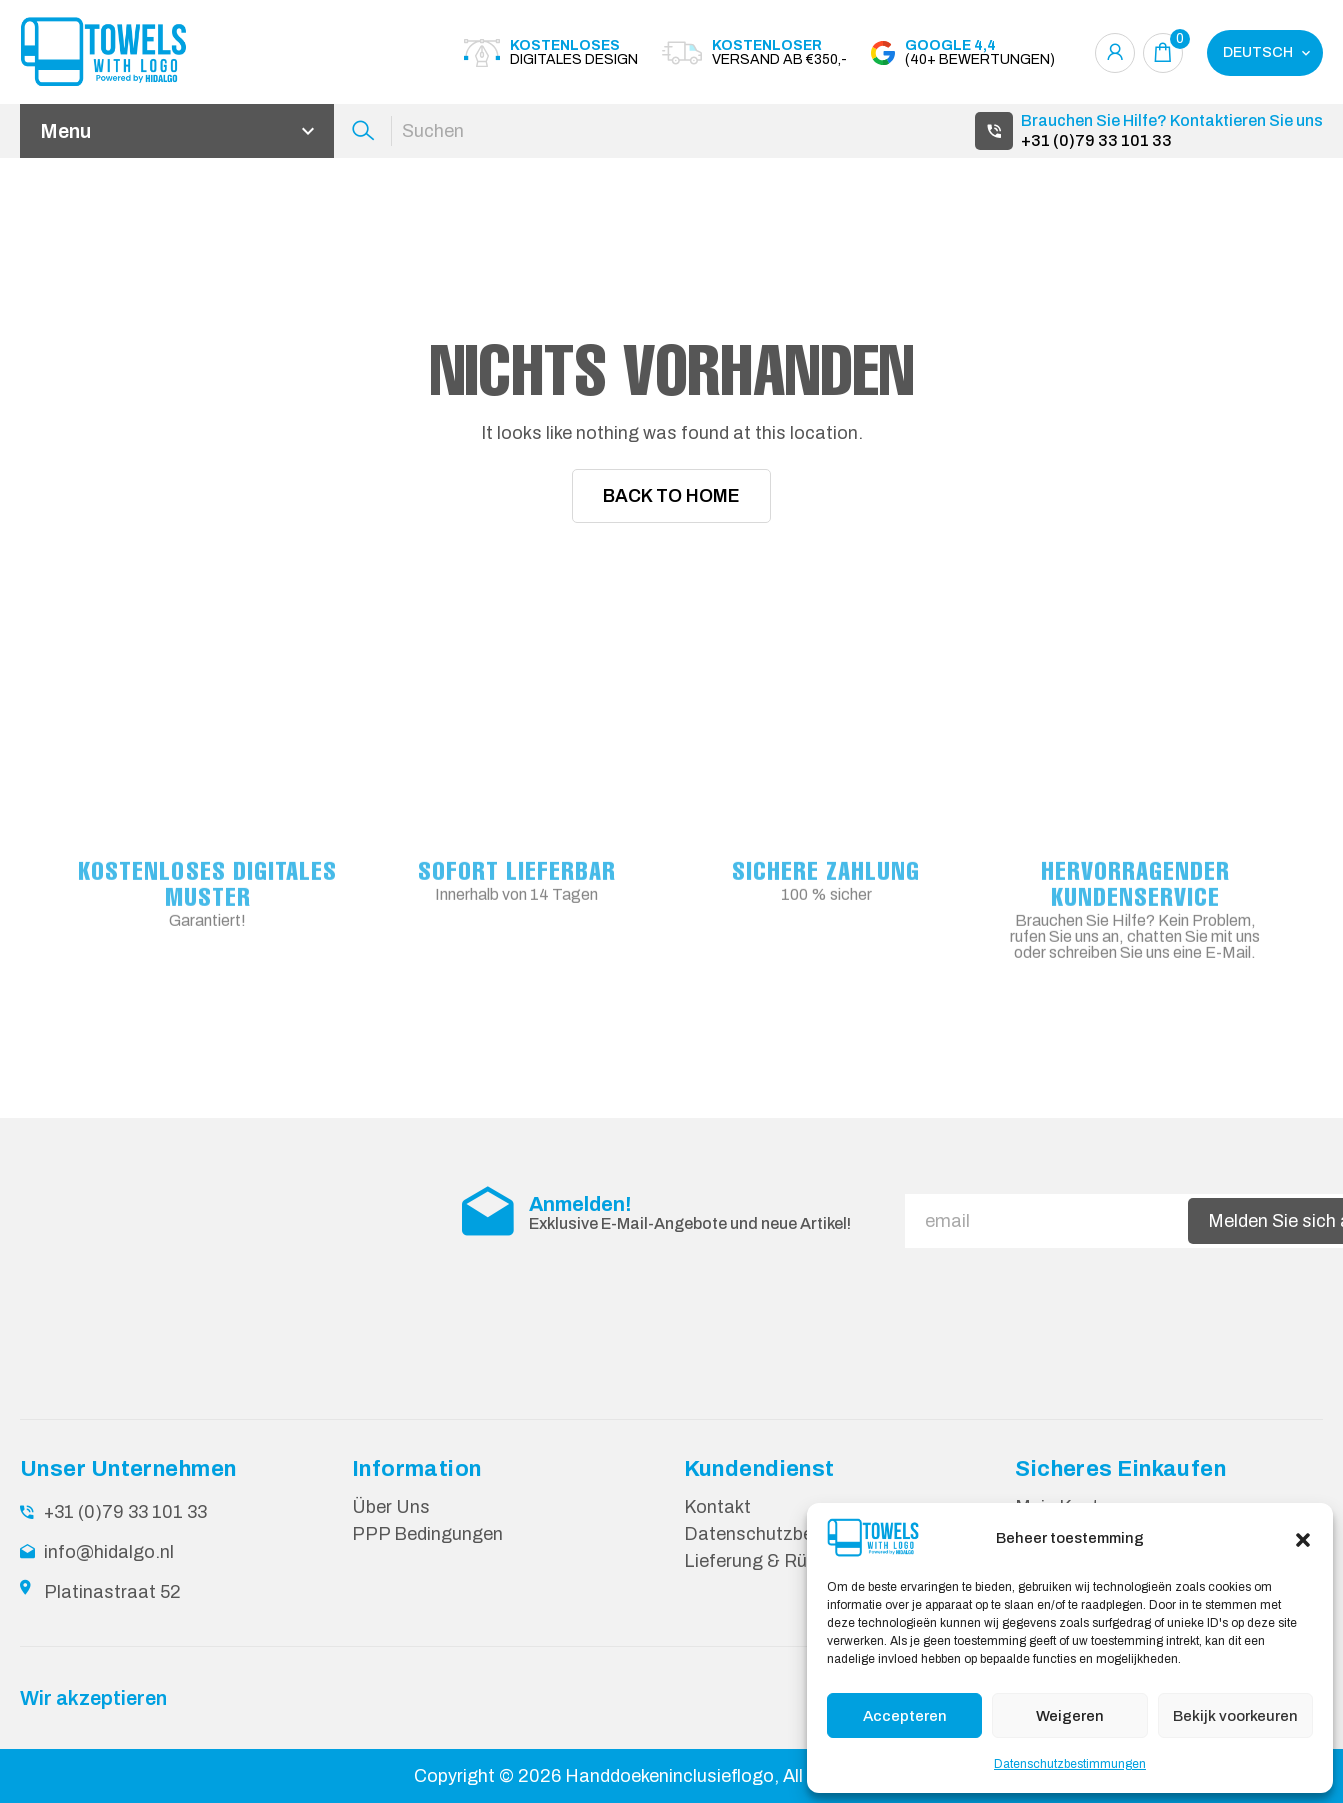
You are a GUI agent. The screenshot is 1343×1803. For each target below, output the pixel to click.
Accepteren (905, 1716)
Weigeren (1070, 1716)
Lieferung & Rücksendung (790, 1560)
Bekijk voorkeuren (1235, 1716)
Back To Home (671, 496)
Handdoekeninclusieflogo (669, 1775)
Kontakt (717, 1506)
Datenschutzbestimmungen (1070, 1764)
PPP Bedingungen (427, 1533)
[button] (1303, 1538)
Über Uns (391, 1506)
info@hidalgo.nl (109, 1551)
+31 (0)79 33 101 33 (1096, 140)
